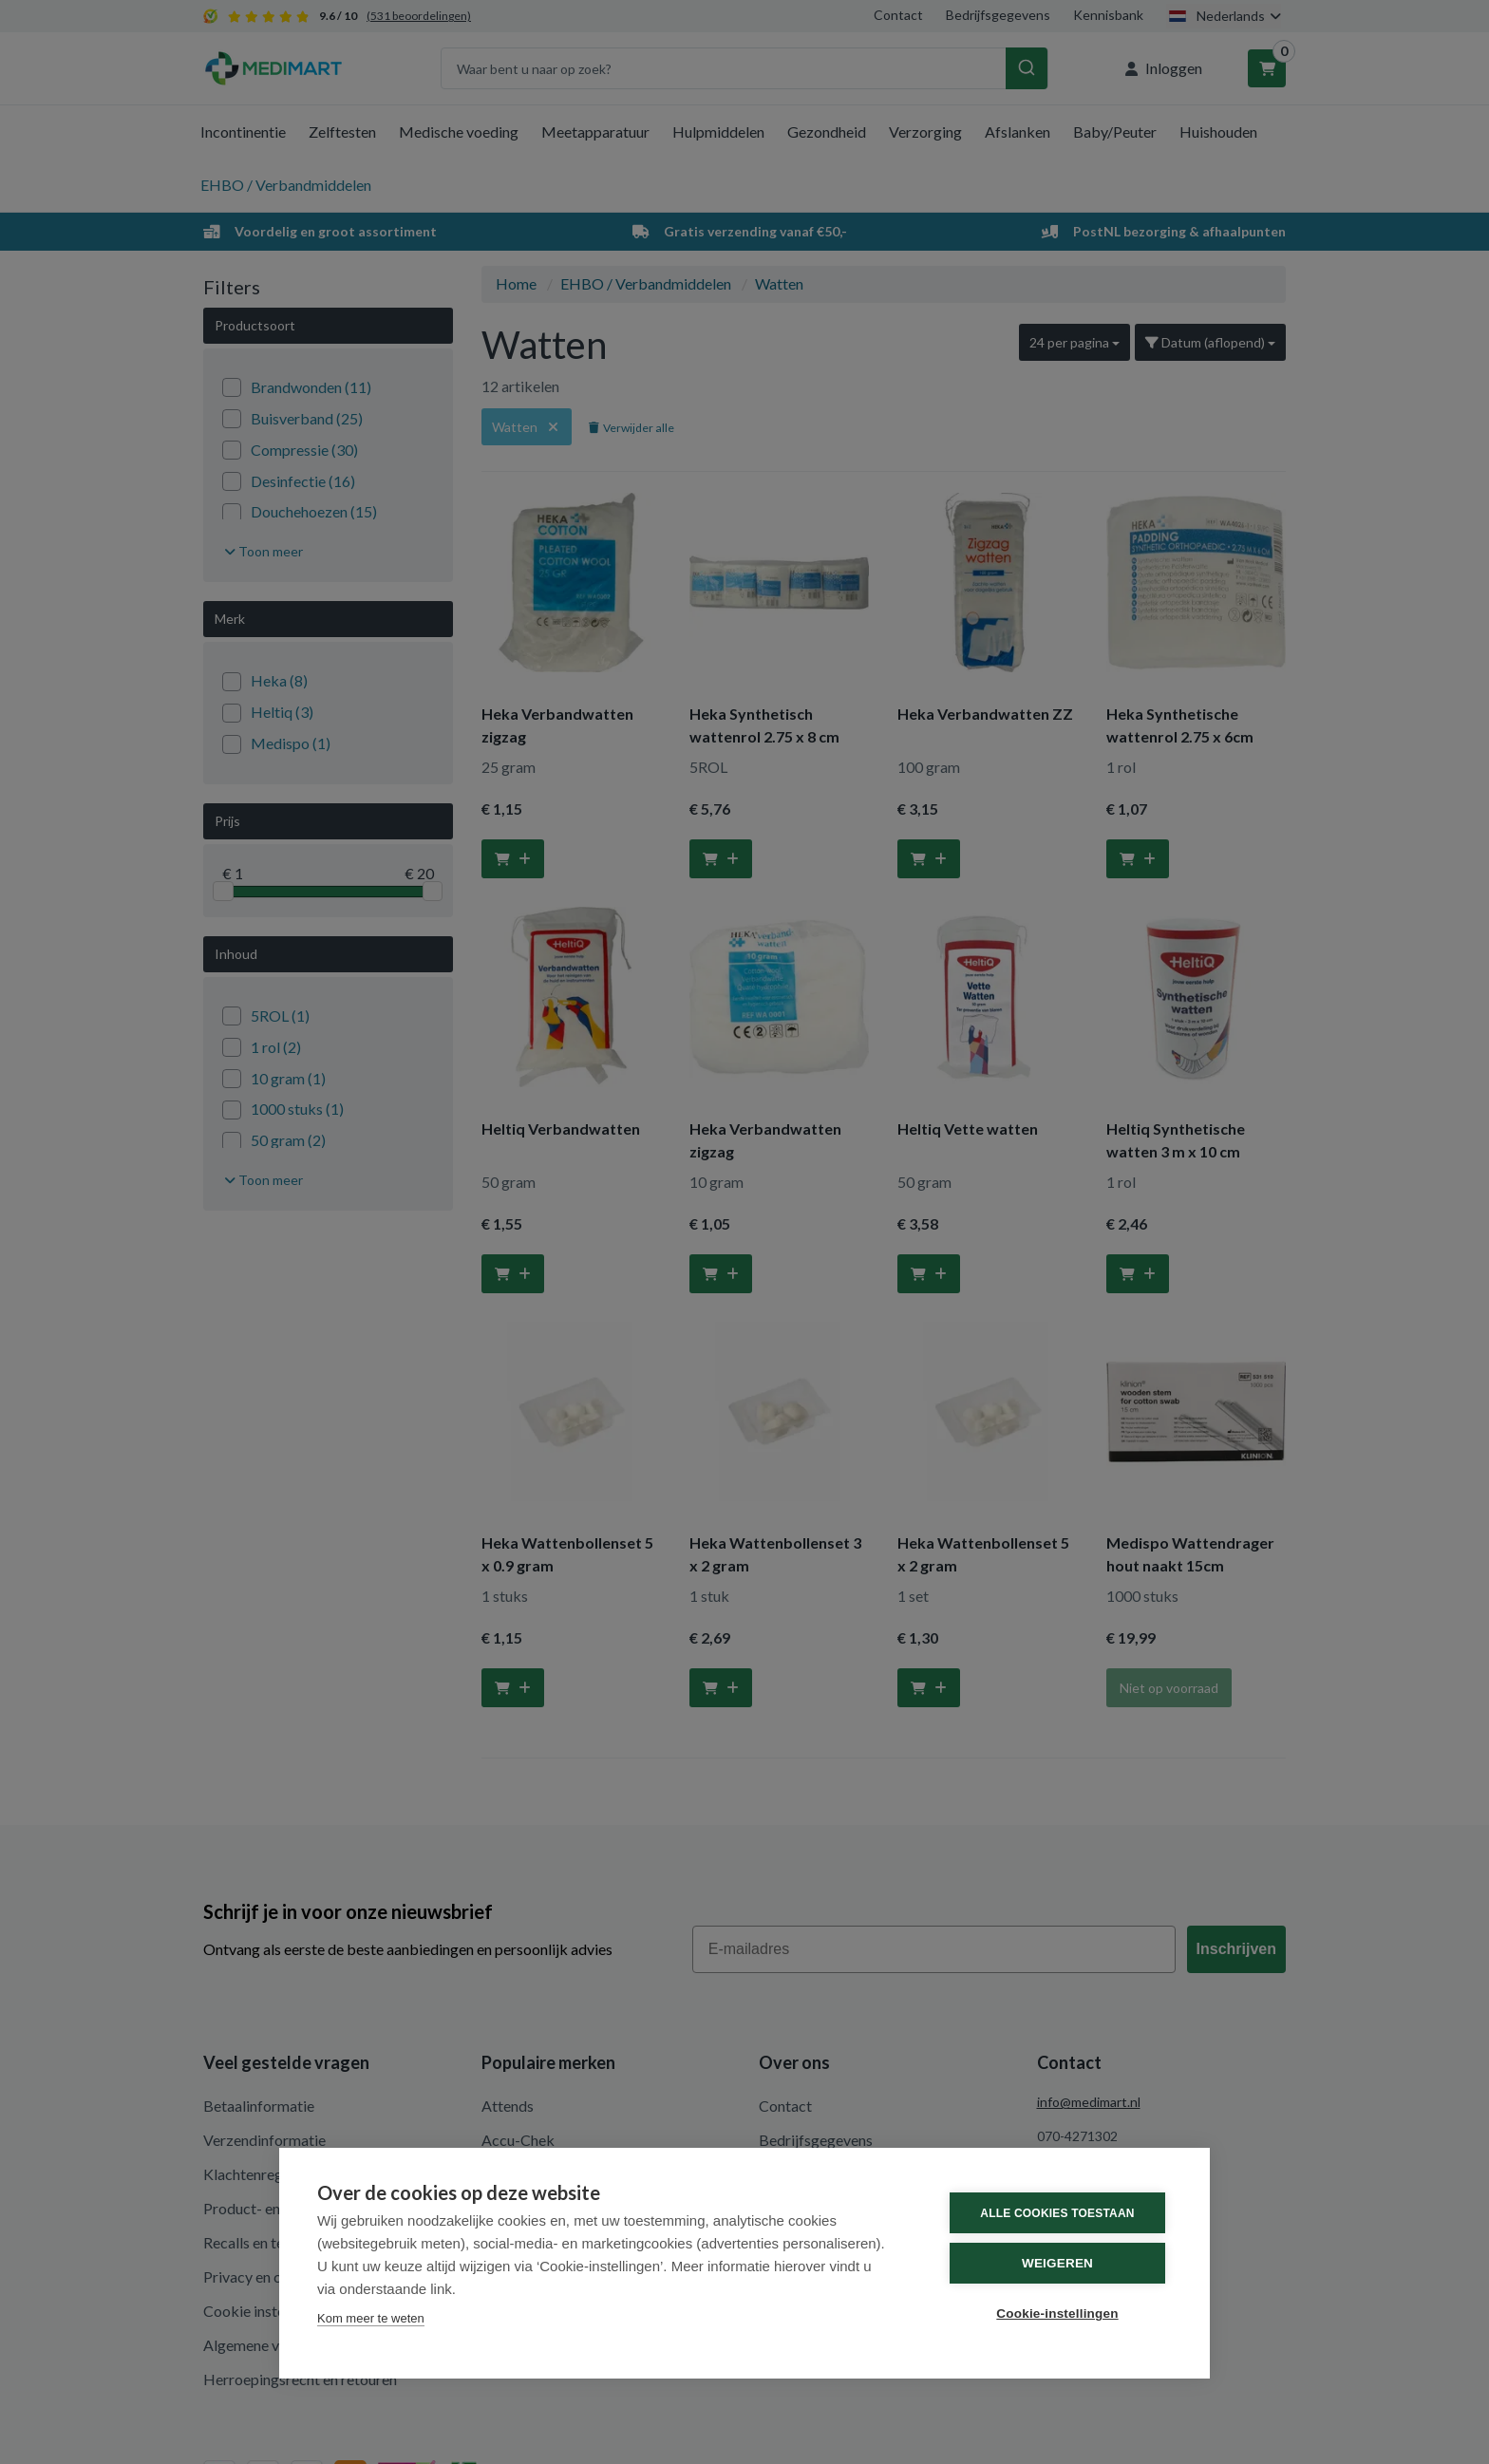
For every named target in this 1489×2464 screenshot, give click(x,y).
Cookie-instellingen (1057, 2313)
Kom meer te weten (370, 2318)
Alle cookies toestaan (1057, 2213)
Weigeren (1057, 2263)
